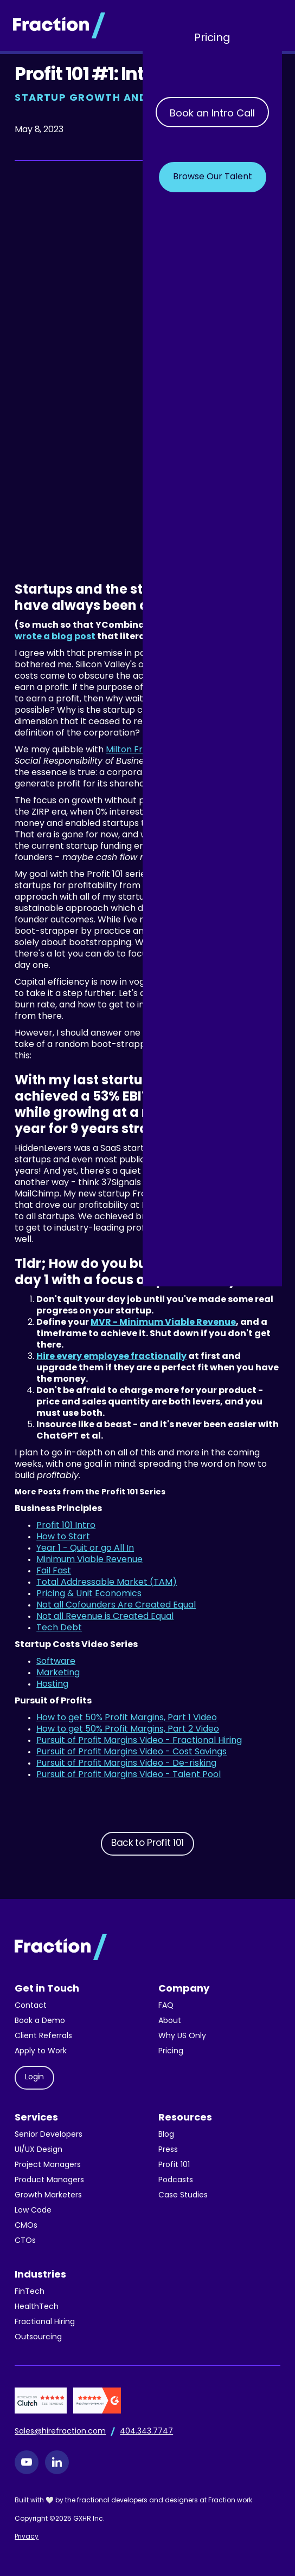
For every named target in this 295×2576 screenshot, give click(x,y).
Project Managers (48, 2165)
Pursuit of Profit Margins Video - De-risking (126, 1763)
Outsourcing (38, 2337)
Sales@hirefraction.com (60, 2432)
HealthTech (37, 2307)
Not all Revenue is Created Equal (105, 1616)
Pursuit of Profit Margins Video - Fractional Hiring (139, 1740)
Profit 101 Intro (65, 1525)
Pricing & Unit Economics (89, 1594)
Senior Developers (48, 2135)
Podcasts (175, 2180)
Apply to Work (41, 2051)
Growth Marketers (48, 2195)
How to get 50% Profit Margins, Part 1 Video (126, 1718)
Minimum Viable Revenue (89, 1560)
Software (55, 1661)
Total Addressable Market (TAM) (106, 1582)
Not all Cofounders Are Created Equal (116, 1605)
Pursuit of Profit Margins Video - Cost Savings (131, 1752)
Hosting (52, 1684)
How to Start (63, 1537)
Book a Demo (40, 2021)
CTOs (25, 2241)
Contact (31, 2006)
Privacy (27, 2537)
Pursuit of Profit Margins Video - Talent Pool (128, 1775)
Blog (166, 2135)
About (169, 2021)
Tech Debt (59, 1628)
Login (34, 2077)
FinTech (29, 2292)
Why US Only (182, 2036)
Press (168, 2150)
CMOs (26, 2226)
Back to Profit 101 (147, 1843)
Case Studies (183, 2195)
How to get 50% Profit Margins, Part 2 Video (127, 1729)
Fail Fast (53, 1571)
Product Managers (49, 2180)
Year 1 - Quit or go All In (85, 1548)
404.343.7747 (146, 2432)
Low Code (33, 2211)
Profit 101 (174, 2165)
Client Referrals (43, 2036)
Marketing (58, 1673)
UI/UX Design (38, 2150)
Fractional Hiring (45, 2322)
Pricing (212, 38)
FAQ (166, 2006)
